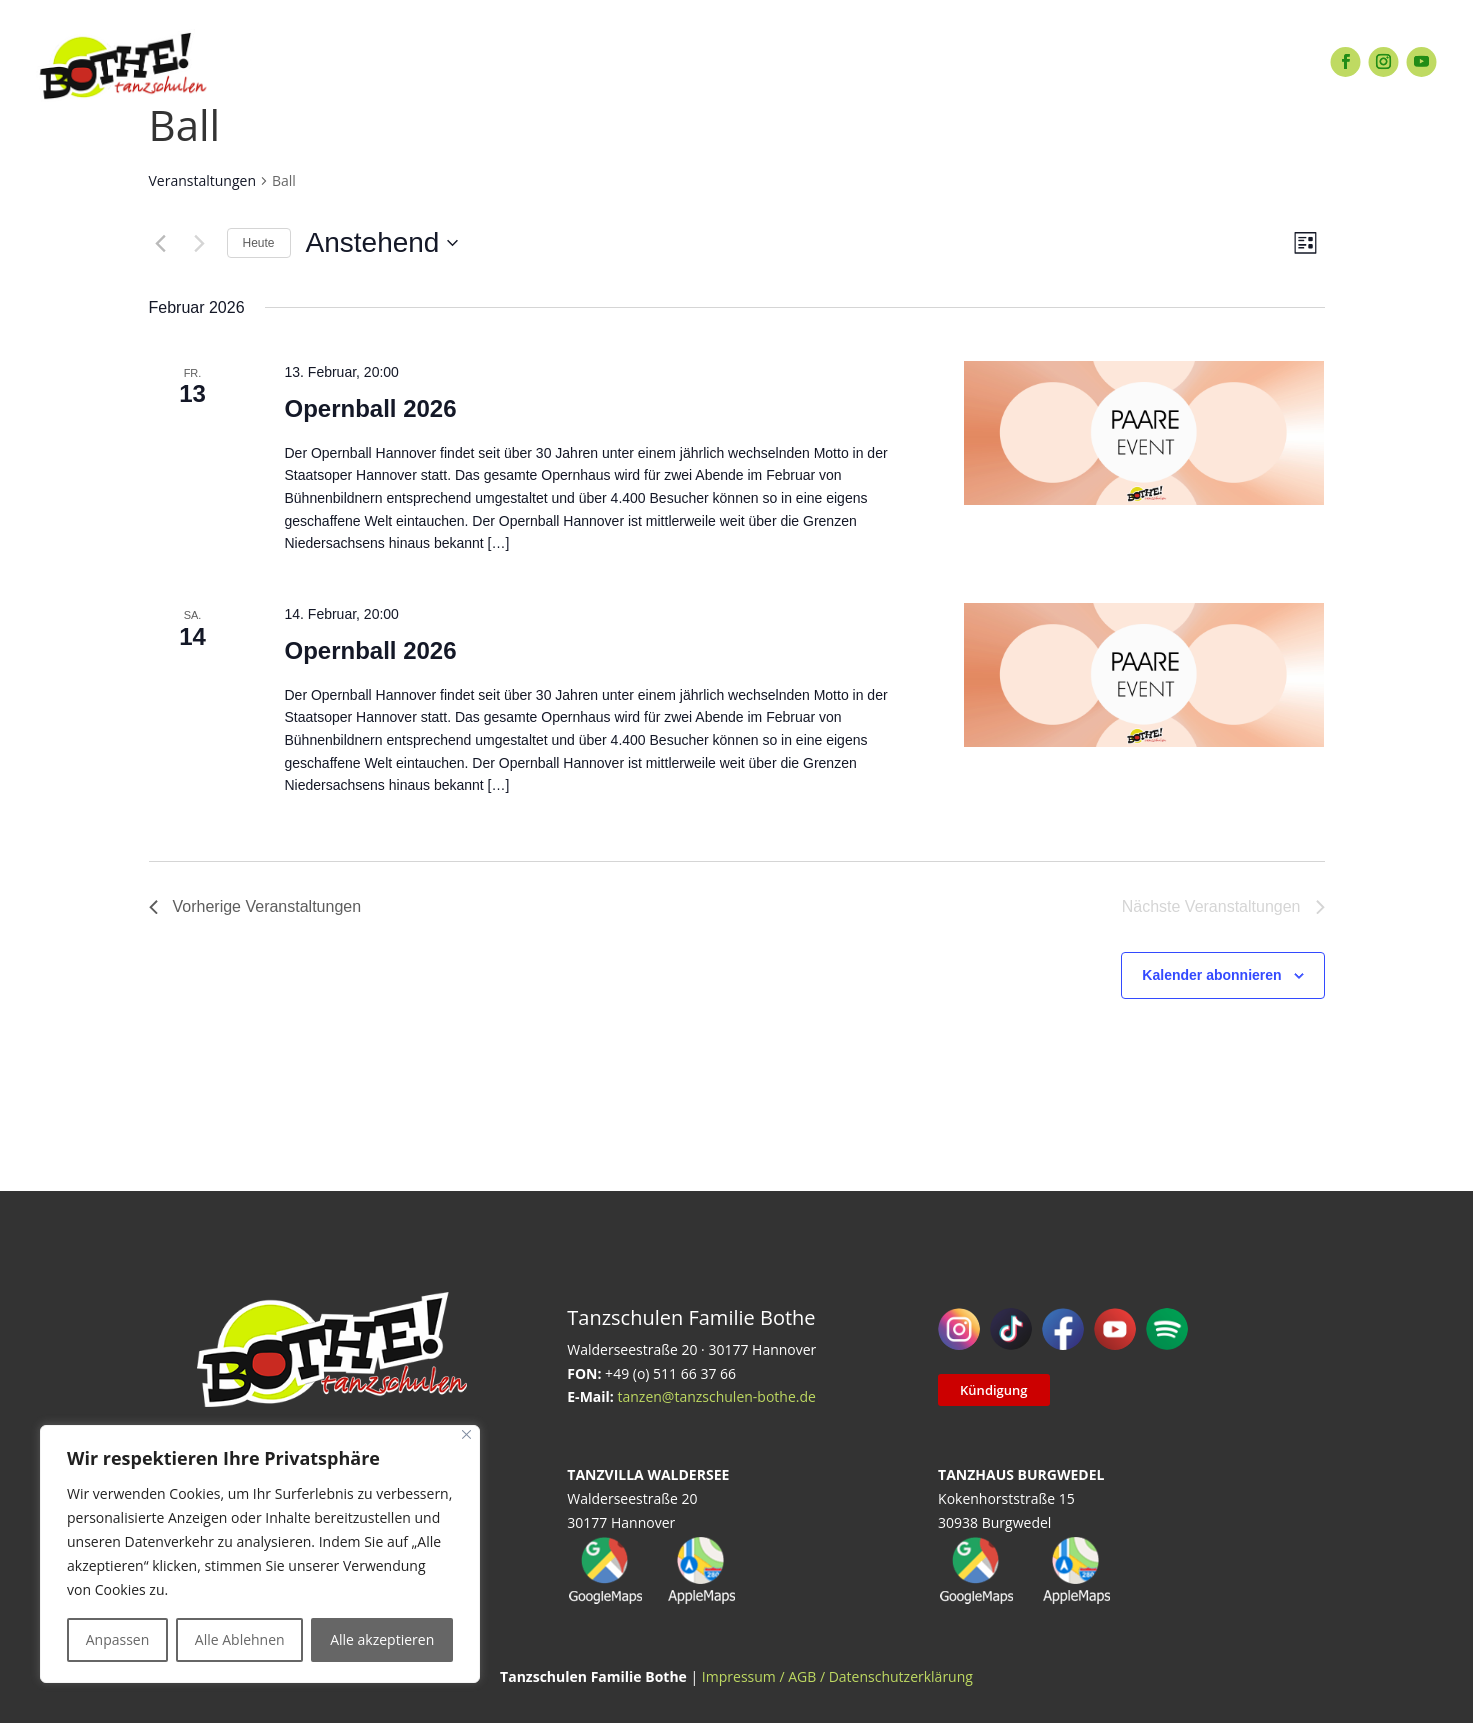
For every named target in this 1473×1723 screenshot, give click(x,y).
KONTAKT (1007, 61)
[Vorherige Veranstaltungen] (161, 243)
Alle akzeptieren (382, 1639)
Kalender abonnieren (1211, 975)
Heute (259, 243)
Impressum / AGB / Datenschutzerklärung (837, 1676)
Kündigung (993, 1390)
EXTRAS (590, 61)
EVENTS (686, 61)
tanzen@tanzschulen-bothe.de (716, 1396)
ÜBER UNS (893, 61)
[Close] (466, 1434)
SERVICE (785, 61)
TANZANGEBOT (466, 61)
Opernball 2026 (370, 408)
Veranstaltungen (202, 180)
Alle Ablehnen (240, 1639)
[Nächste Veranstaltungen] (200, 243)
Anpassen (118, 1639)
